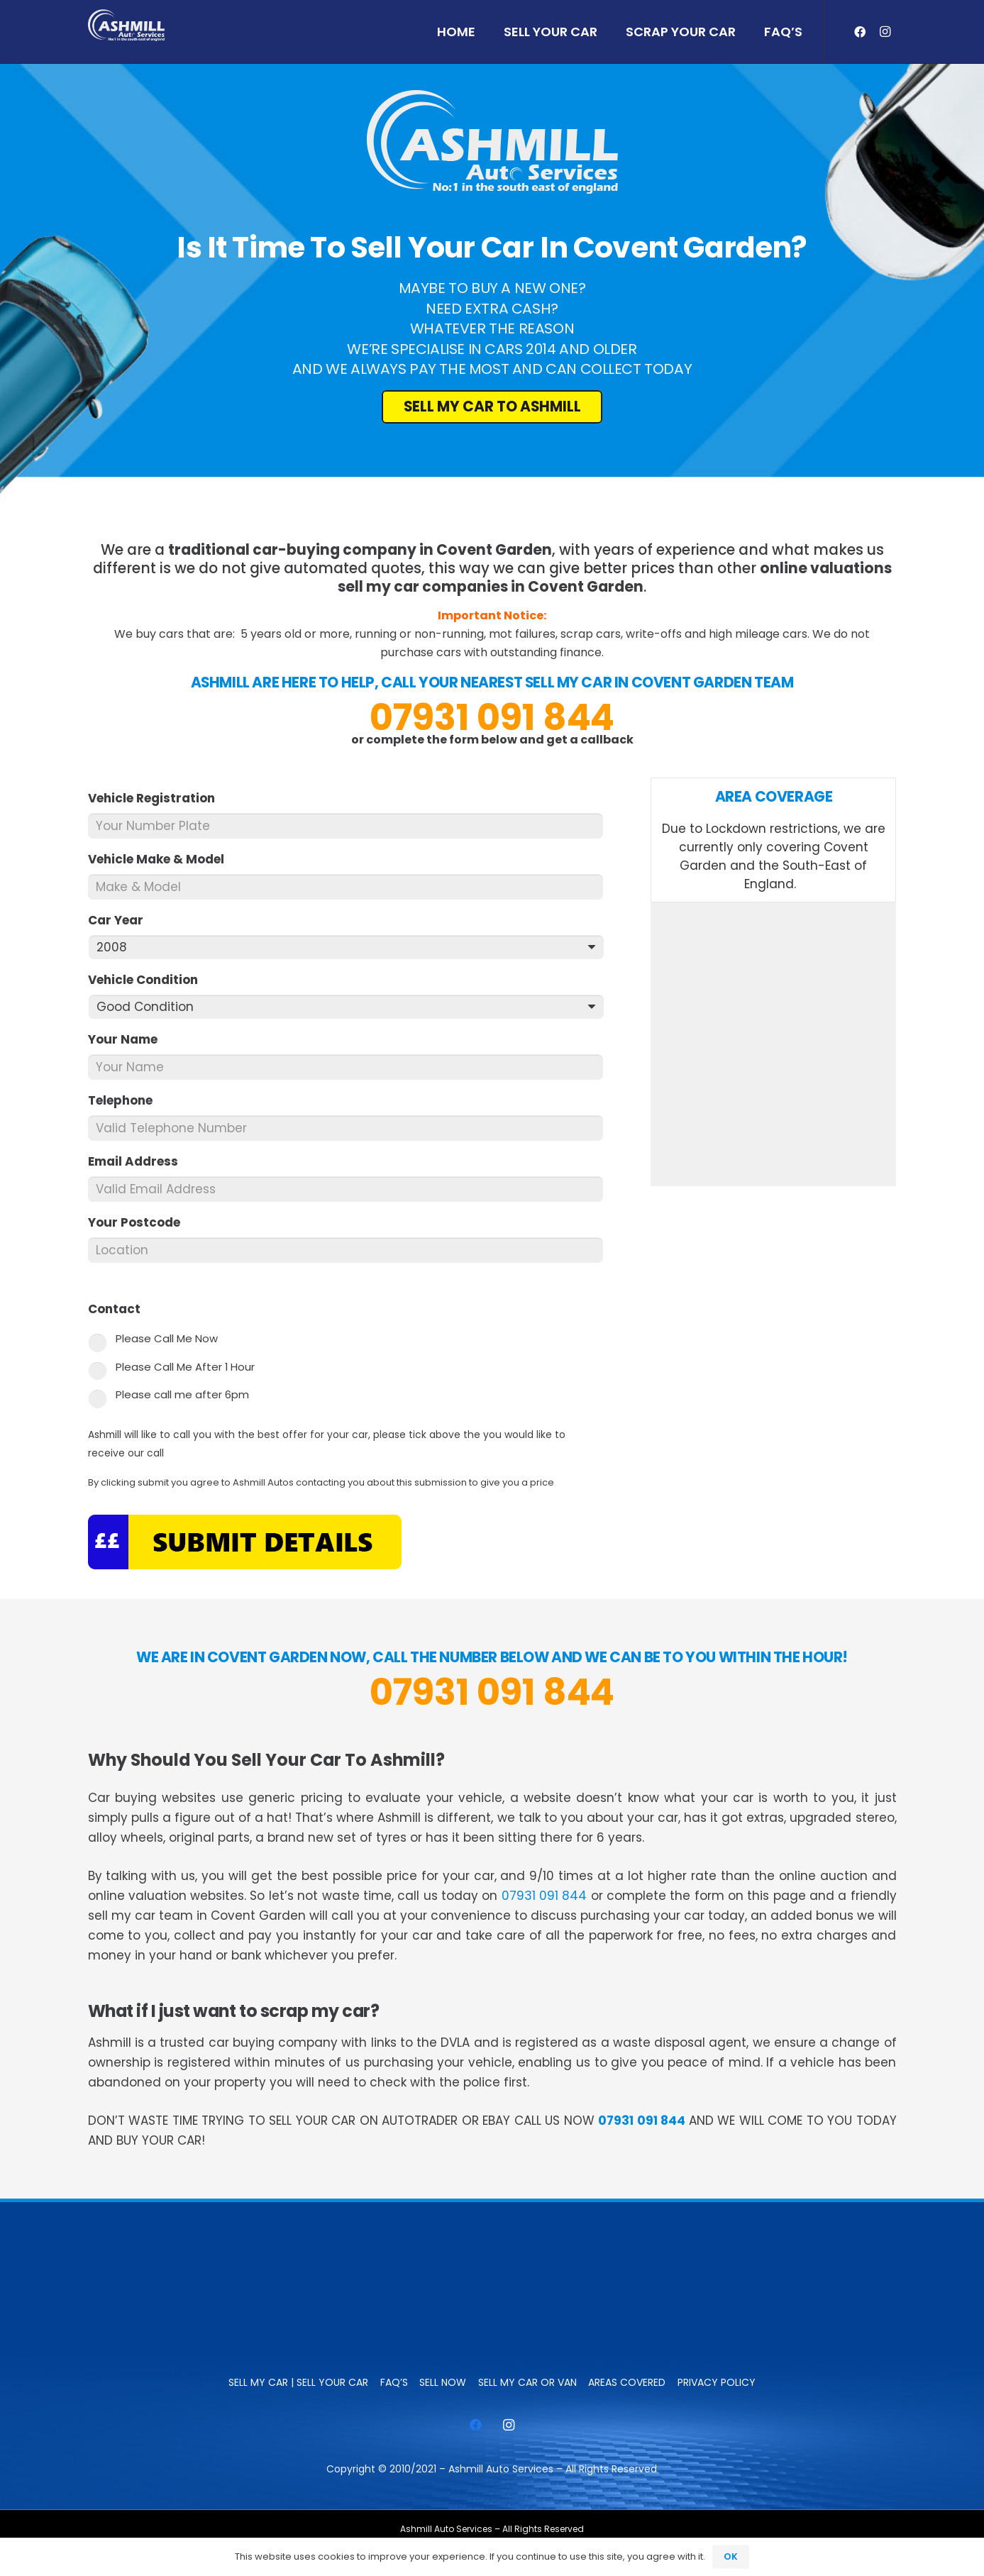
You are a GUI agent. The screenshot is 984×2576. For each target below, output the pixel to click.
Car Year (121, 920)
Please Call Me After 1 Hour (185, 1366)
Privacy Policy (717, 2382)
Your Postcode (140, 1222)
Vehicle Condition (149, 980)
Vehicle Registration (157, 798)
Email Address (139, 1161)
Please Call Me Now (167, 1338)
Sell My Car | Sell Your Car (298, 2382)
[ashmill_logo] (126, 25)
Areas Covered (626, 2382)
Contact (120, 1309)
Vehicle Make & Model (162, 859)
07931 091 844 (492, 717)
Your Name (129, 1039)
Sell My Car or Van (527, 2382)
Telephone (126, 1100)
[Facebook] (859, 32)
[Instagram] (885, 32)
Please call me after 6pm (182, 1394)
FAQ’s (394, 2382)
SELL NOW (442, 2382)
